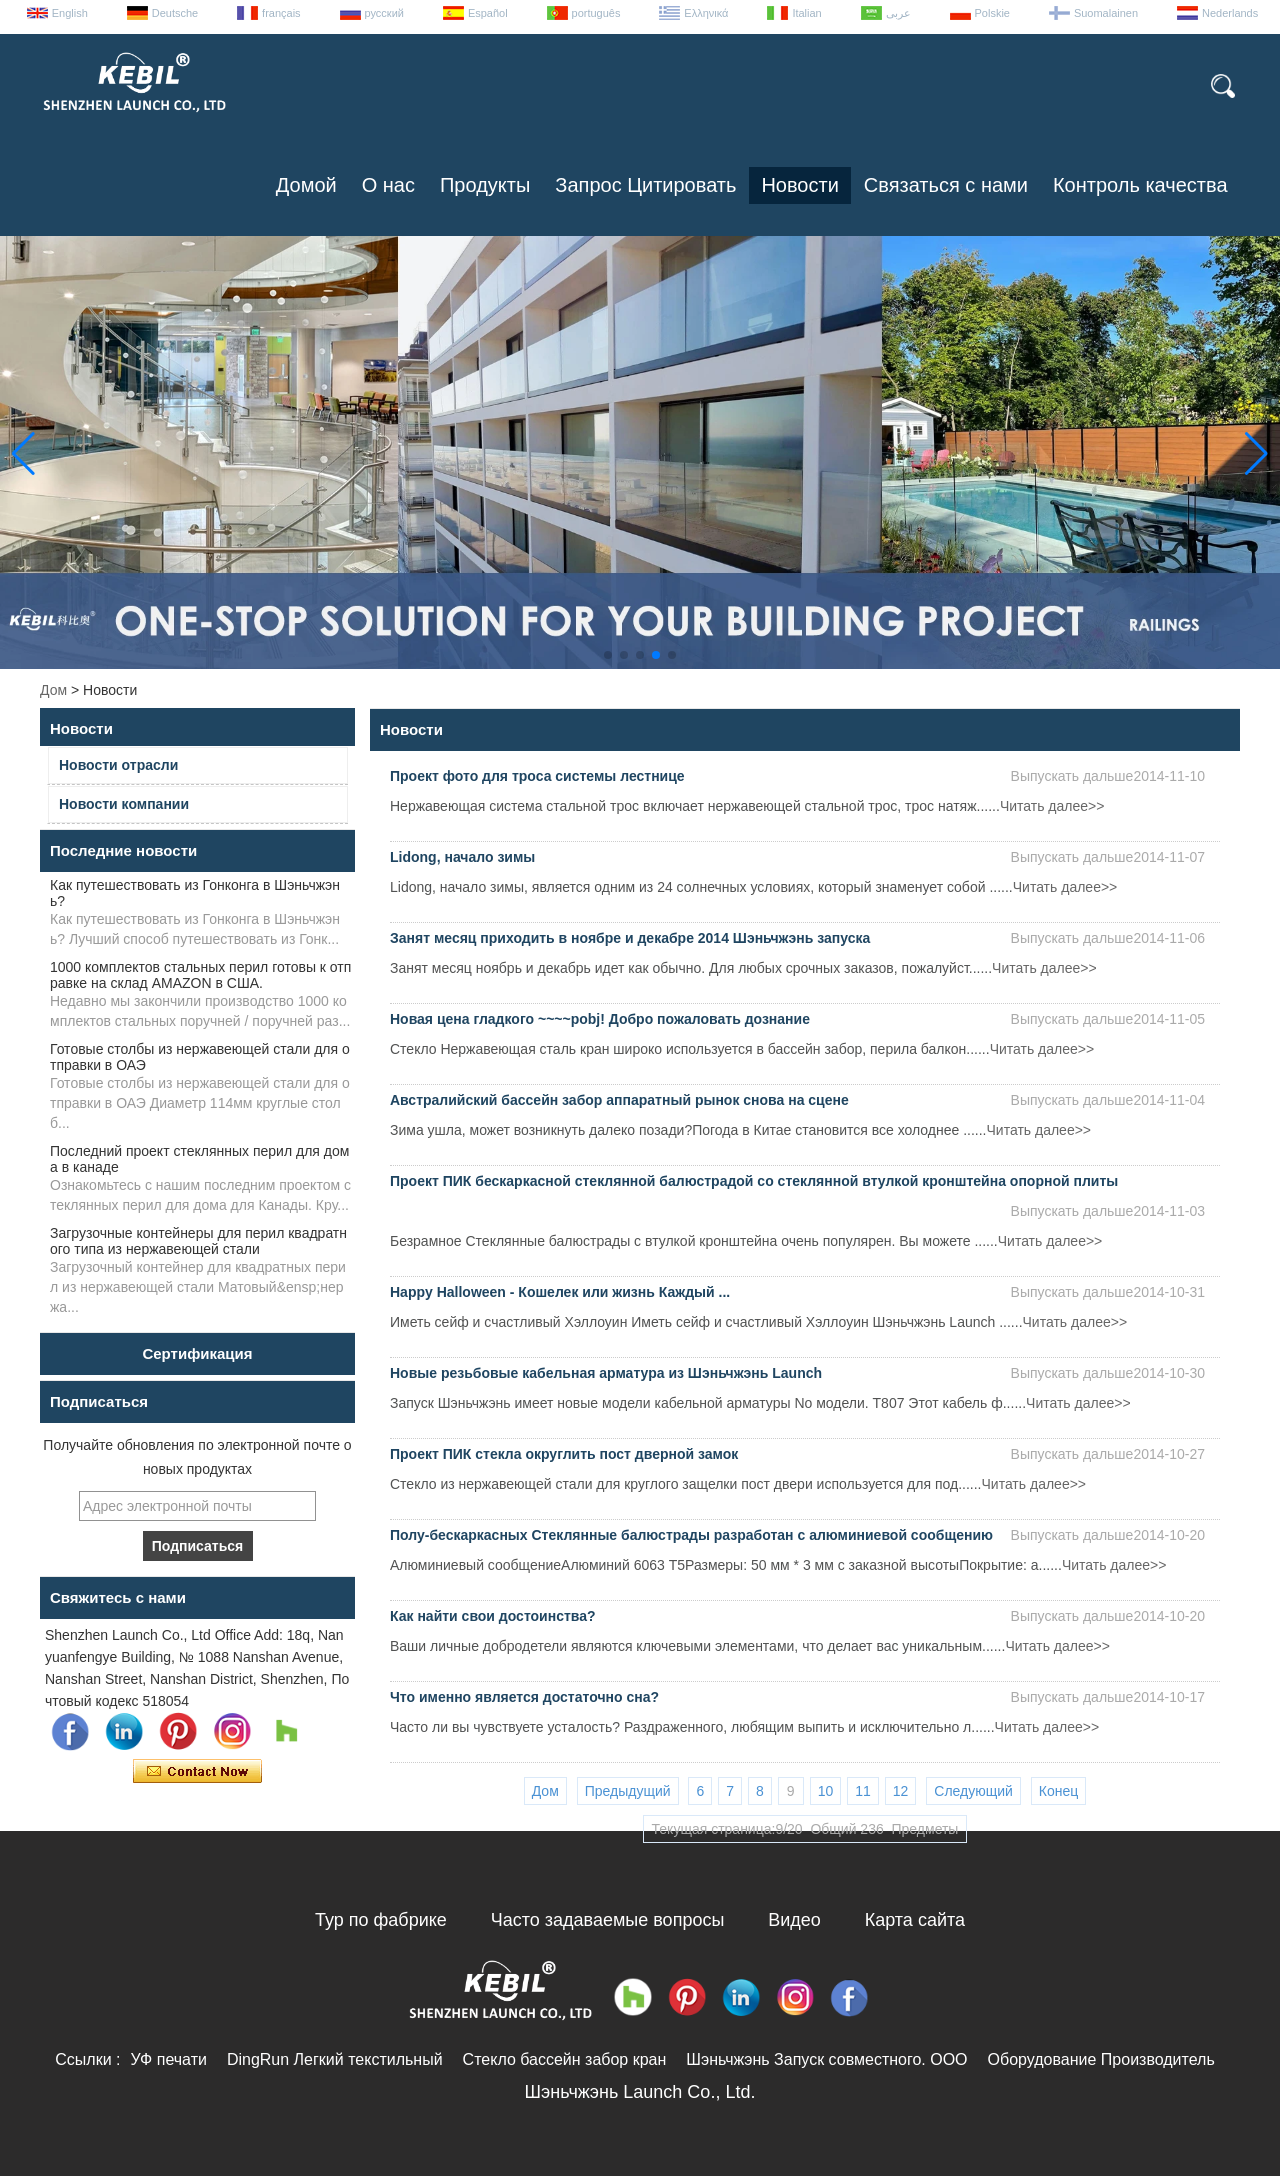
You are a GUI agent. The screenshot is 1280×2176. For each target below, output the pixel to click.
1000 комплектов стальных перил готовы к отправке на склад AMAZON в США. (200, 975)
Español (488, 13)
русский (384, 13)
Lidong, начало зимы (462, 857)
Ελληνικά (706, 13)
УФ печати (168, 2059)
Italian (806, 13)
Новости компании (124, 804)
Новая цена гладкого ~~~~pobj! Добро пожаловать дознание (600, 1019)
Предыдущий (628, 1791)
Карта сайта (915, 1920)
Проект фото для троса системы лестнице (537, 776)
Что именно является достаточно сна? (524, 1697)
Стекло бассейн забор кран (565, 2059)
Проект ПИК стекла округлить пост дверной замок (564, 1454)
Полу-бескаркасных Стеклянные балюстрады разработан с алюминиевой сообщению (691, 1535)
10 (826, 1791)
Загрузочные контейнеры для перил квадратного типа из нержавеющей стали (198, 1241)
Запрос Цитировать (645, 185)
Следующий (973, 1791)
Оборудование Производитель (1101, 2059)
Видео (794, 1920)
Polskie (992, 13)
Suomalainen (1106, 13)
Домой (306, 185)
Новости (799, 185)
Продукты (485, 185)
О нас (388, 185)
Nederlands (1230, 13)
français (281, 13)
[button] (608, 655)
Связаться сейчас (197, 1772)
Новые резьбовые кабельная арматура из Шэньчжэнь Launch (606, 1373)
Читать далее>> (1052, 806)
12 (901, 1791)
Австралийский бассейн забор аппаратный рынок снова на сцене (619, 1100)
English (70, 13)
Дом (53, 690)
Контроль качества (1140, 185)
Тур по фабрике (381, 1920)
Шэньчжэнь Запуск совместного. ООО (826, 2059)
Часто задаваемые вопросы (608, 1920)
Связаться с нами (946, 185)
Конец (1058, 1791)
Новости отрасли (118, 765)
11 (863, 1791)
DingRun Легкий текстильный (335, 2059)
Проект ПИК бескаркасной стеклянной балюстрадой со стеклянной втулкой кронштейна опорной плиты (754, 1181)
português (596, 13)
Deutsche (175, 13)
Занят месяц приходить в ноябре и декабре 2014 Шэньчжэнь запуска (630, 938)
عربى (898, 13)
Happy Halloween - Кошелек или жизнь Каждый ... (560, 1292)
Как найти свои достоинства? (493, 1616)
